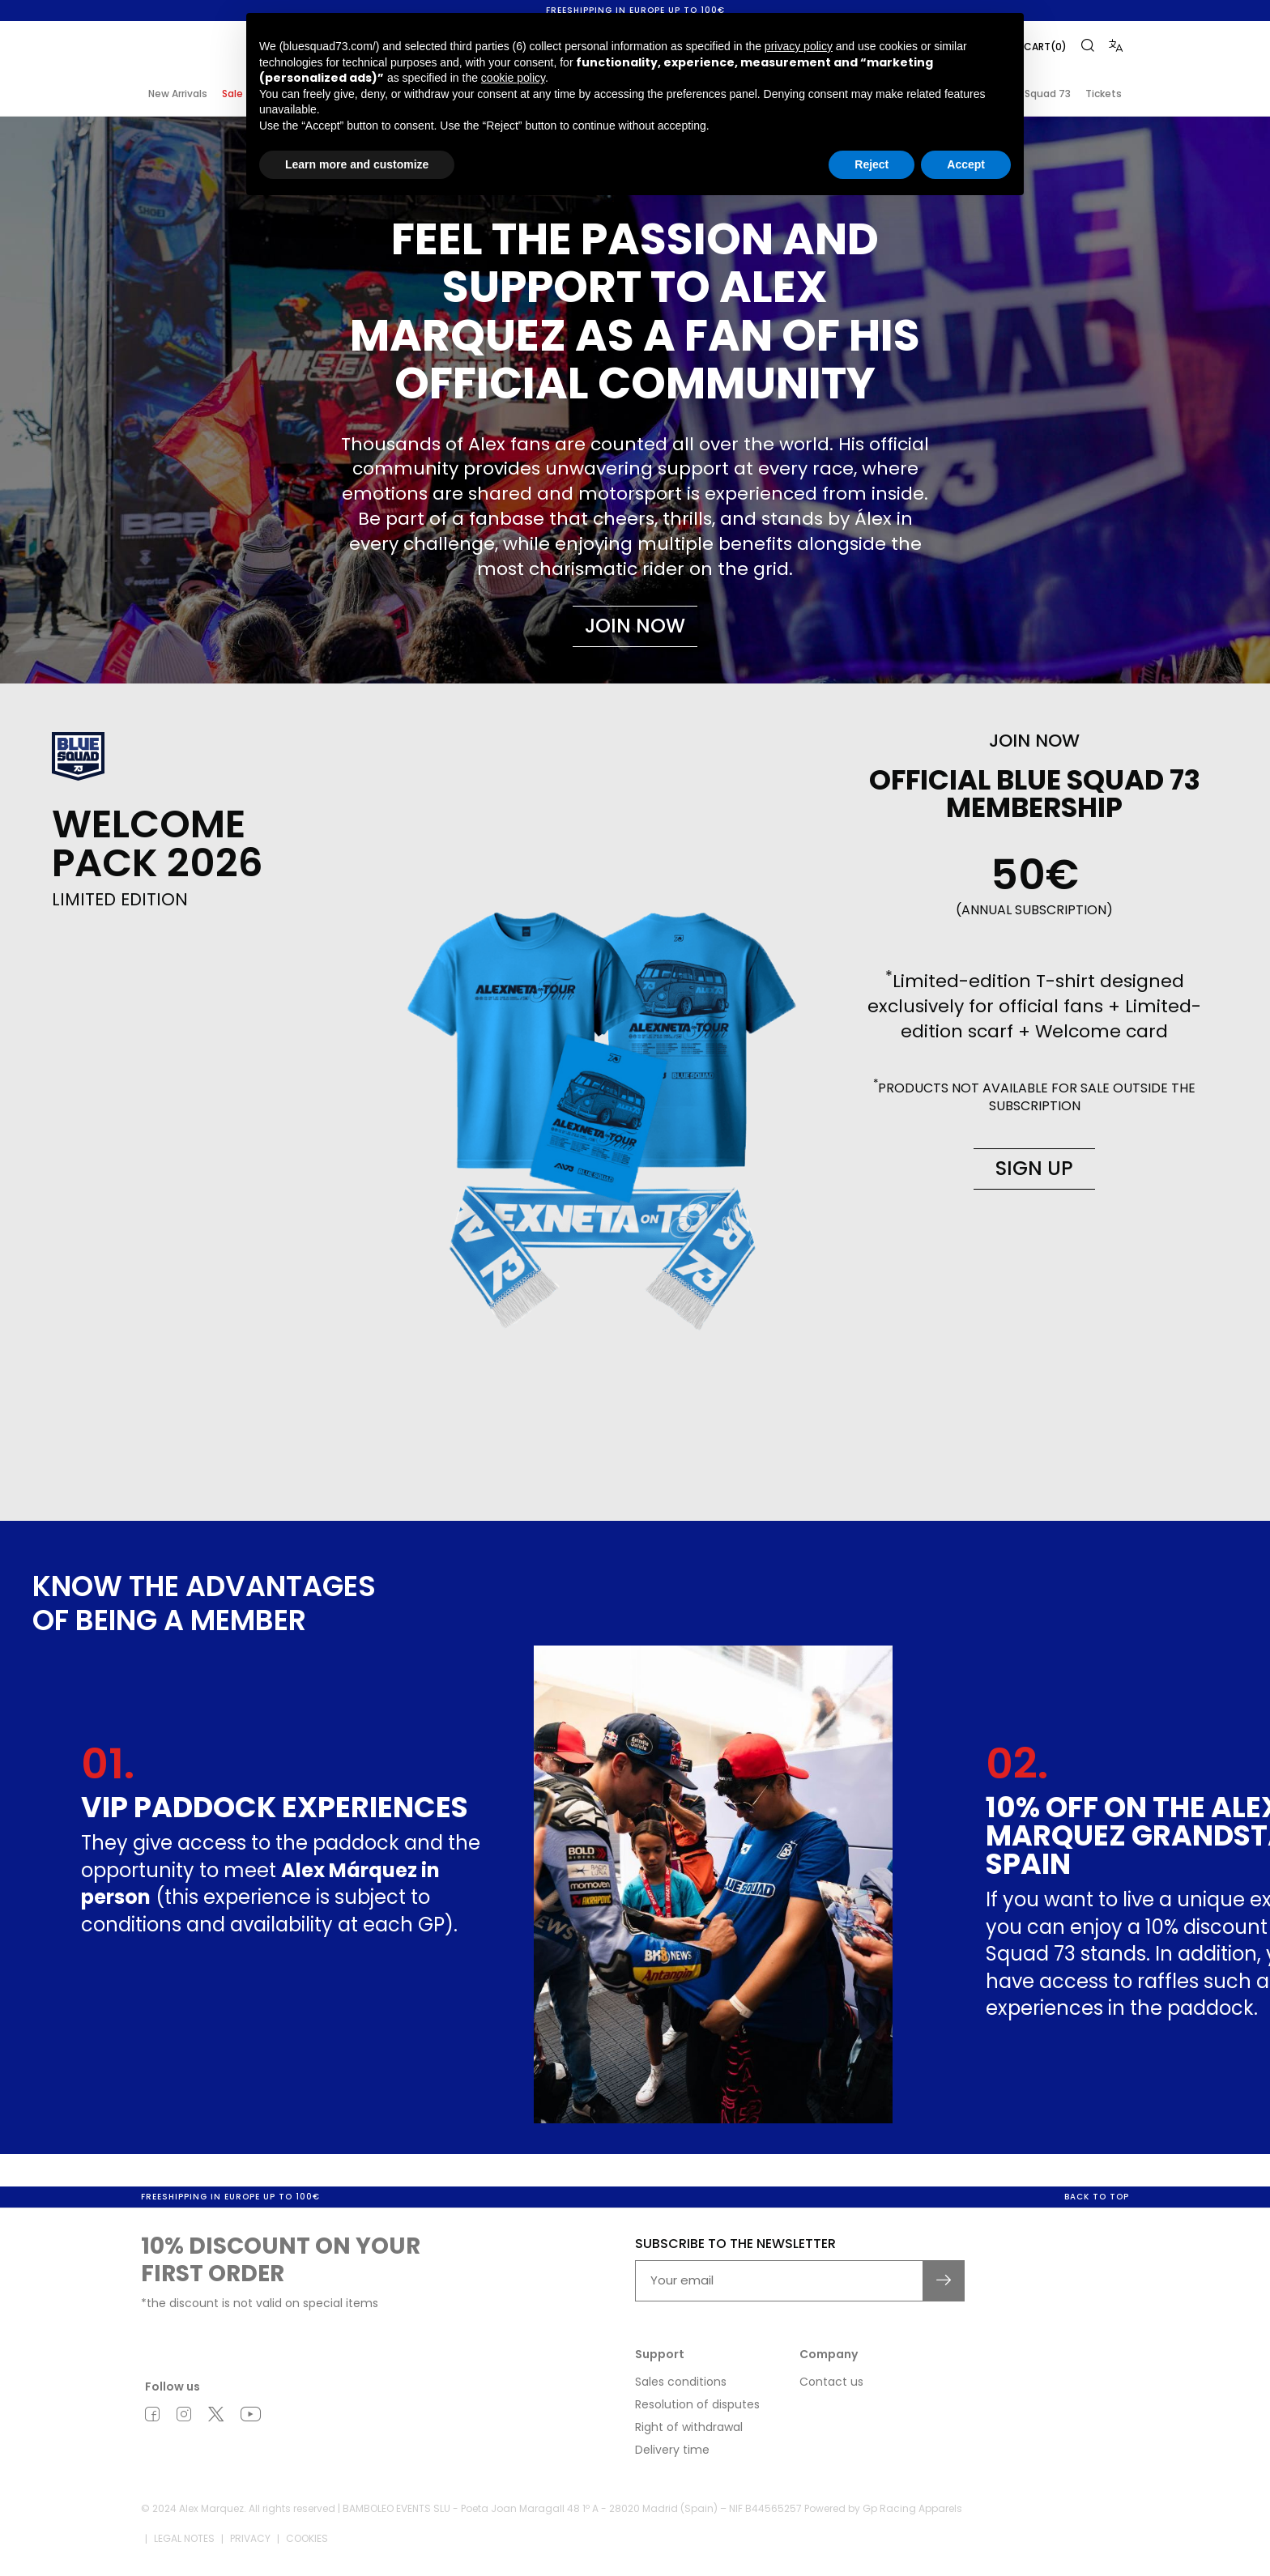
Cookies (307, 2541)
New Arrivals (177, 93)
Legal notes (184, 2541)
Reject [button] (871, 164)
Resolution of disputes (697, 2406)
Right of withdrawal (689, 2429)
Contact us (831, 2383)
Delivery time (672, 2451)
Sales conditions (681, 2383)
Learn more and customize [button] (356, 164)
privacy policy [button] (799, 46)
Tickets (1103, 93)
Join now (635, 625)
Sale (232, 93)
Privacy (250, 2541)
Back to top (1096, 2198)
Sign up (1034, 1168)
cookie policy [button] (513, 77)
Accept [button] (966, 164)
